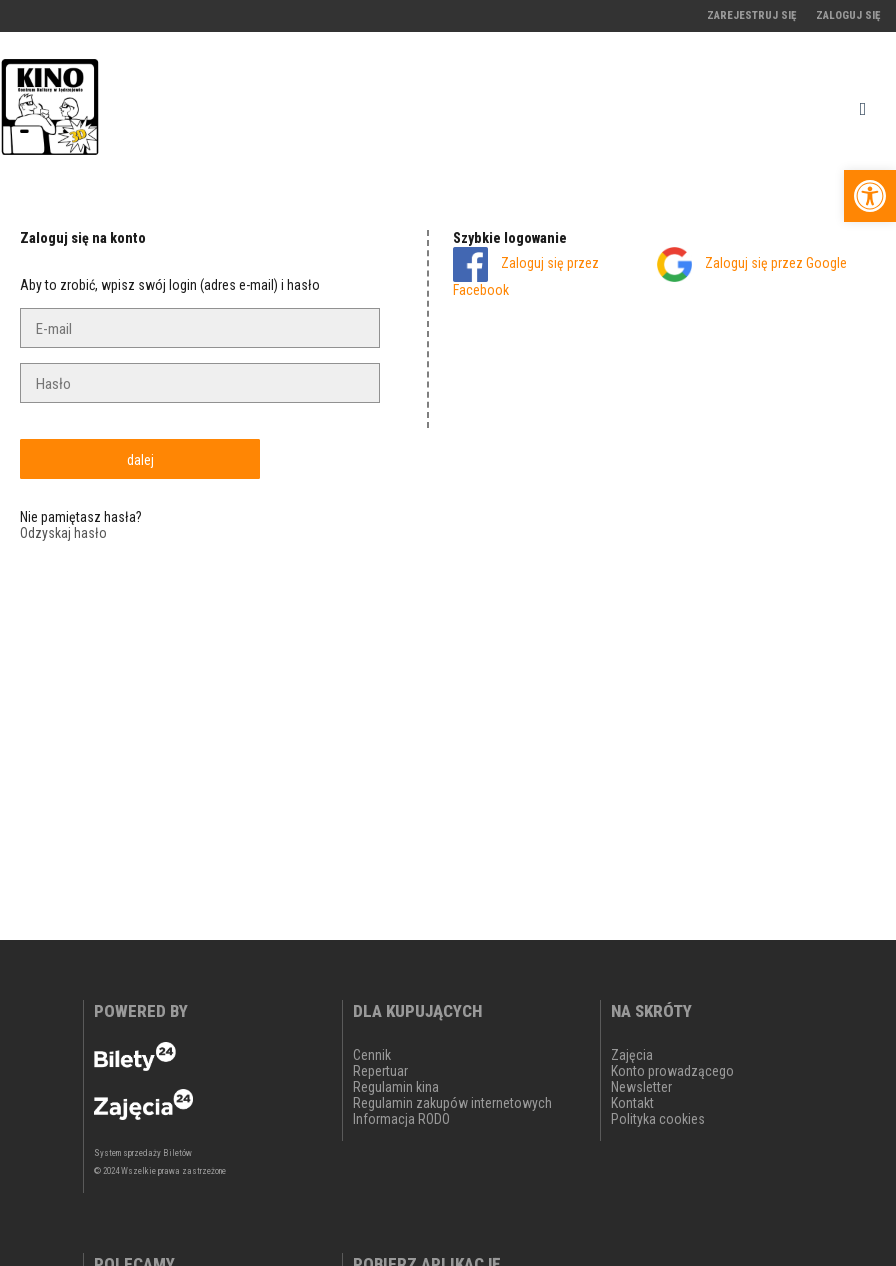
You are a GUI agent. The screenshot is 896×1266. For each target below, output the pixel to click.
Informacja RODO (401, 1119)
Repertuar (380, 1071)
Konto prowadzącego (672, 1071)
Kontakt (632, 1103)
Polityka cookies (658, 1119)
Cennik (372, 1055)
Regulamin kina (396, 1087)
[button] (870, 196)
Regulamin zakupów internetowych (452, 1103)
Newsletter (641, 1087)
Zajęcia (632, 1055)
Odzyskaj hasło (63, 533)
